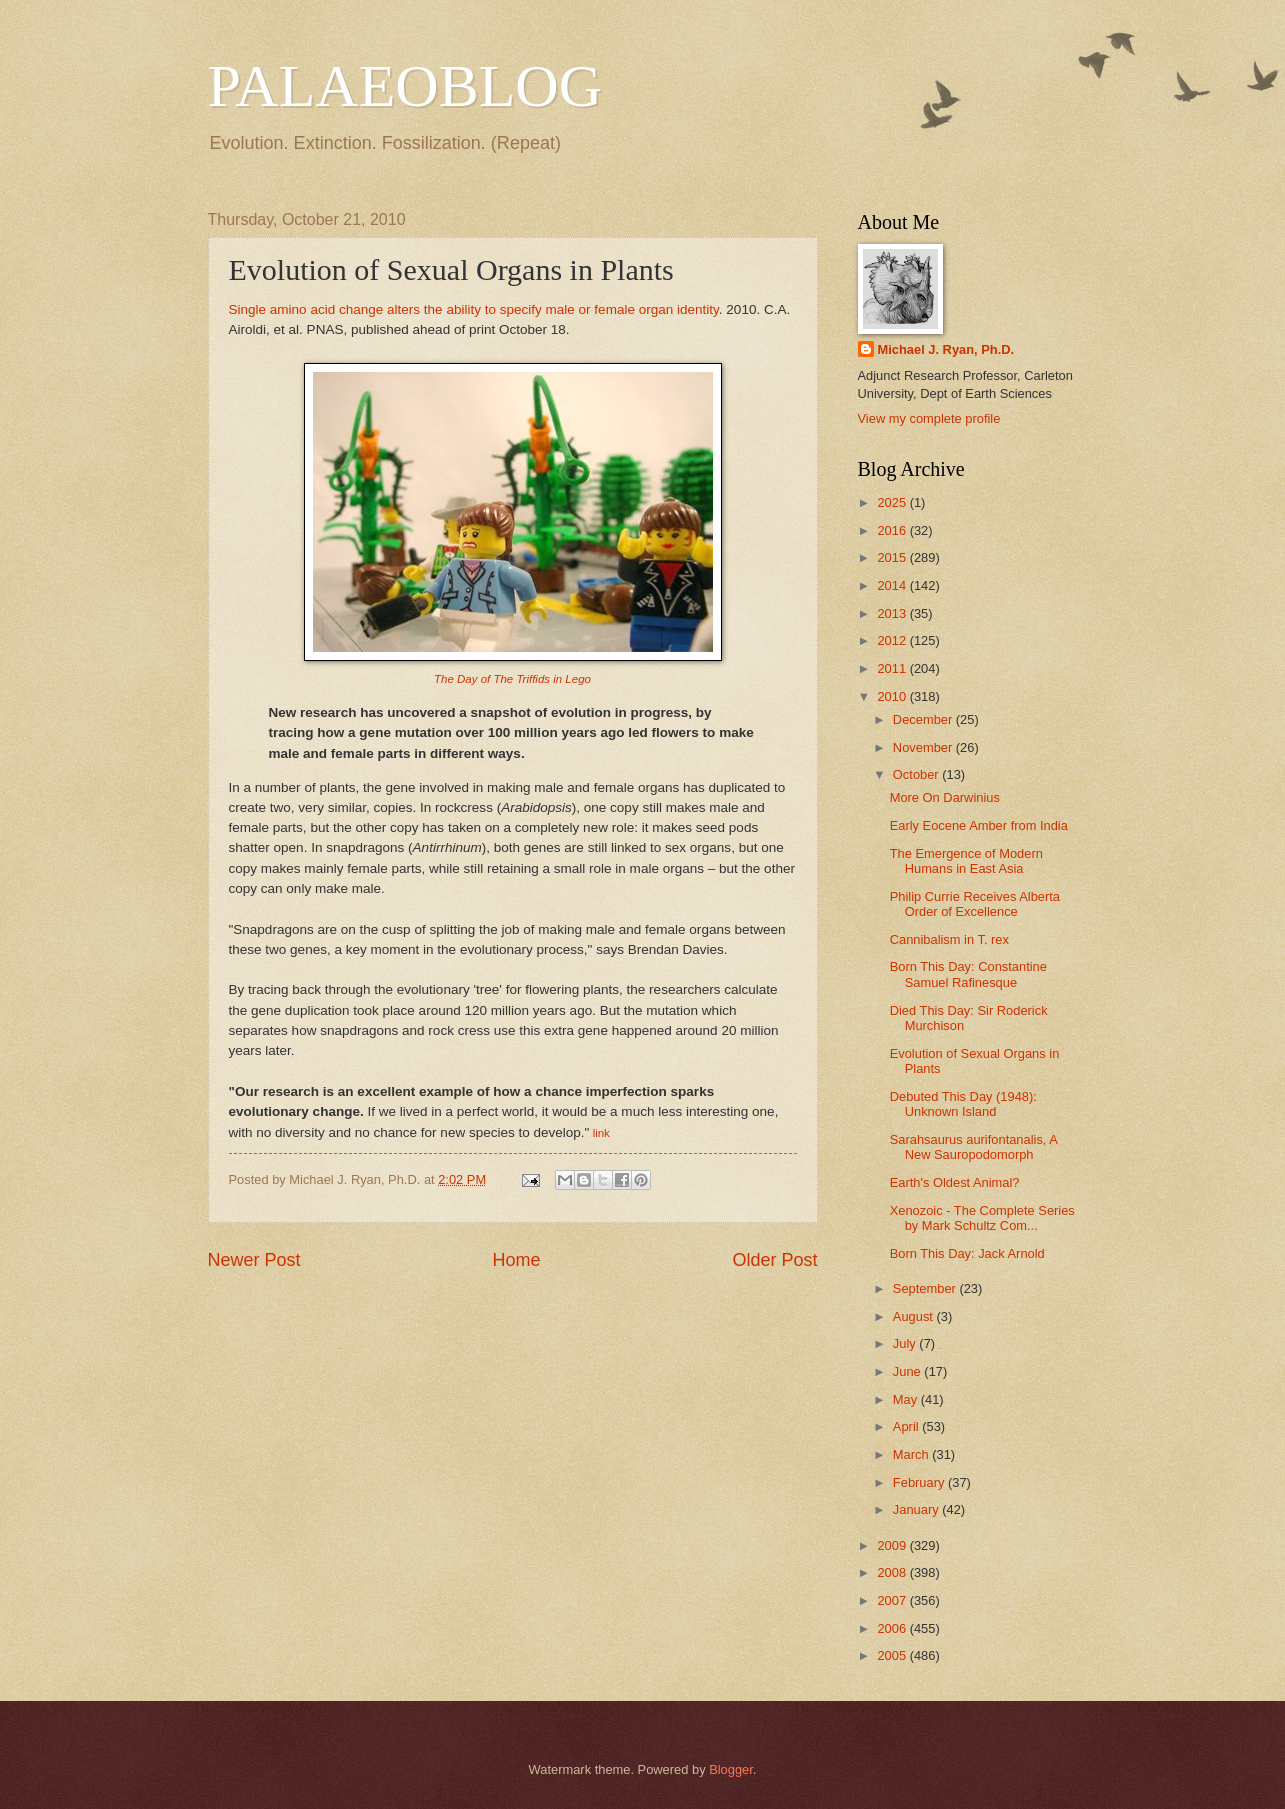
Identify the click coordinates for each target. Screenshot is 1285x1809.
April (907, 1426)
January (917, 1509)
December (924, 719)
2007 (893, 1600)
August (915, 1316)
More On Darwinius (945, 797)
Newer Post (254, 1260)
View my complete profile (929, 418)
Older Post (774, 1260)
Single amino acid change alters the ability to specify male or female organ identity (474, 309)
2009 (893, 1545)
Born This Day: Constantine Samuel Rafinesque (968, 974)
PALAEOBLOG (405, 86)
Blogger (731, 1769)
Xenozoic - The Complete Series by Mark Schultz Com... (982, 1218)
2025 (893, 502)
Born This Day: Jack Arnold (967, 1253)
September (926, 1288)
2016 (893, 530)
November (924, 747)
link (601, 1133)
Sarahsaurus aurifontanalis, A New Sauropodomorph (973, 1147)
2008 (893, 1572)
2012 (893, 640)
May (907, 1399)
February (920, 1482)
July (906, 1343)
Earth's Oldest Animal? (955, 1182)
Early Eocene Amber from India (979, 825)
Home (516, 1260)
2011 (893, 668)
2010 (893, 696)
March (912, 1454)
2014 (893, 585)
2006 (893, 1628)
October (917, 774)
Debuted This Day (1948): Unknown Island (963, 1104)
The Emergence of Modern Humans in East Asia (966, 861)
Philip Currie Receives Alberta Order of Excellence (975, 904)
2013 (893, 613)
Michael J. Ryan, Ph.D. (946, 349)
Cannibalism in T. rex (949, 939)
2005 (893, 1655)
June (909, 1371)
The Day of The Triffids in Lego (512, 679)
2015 (893, 557)
